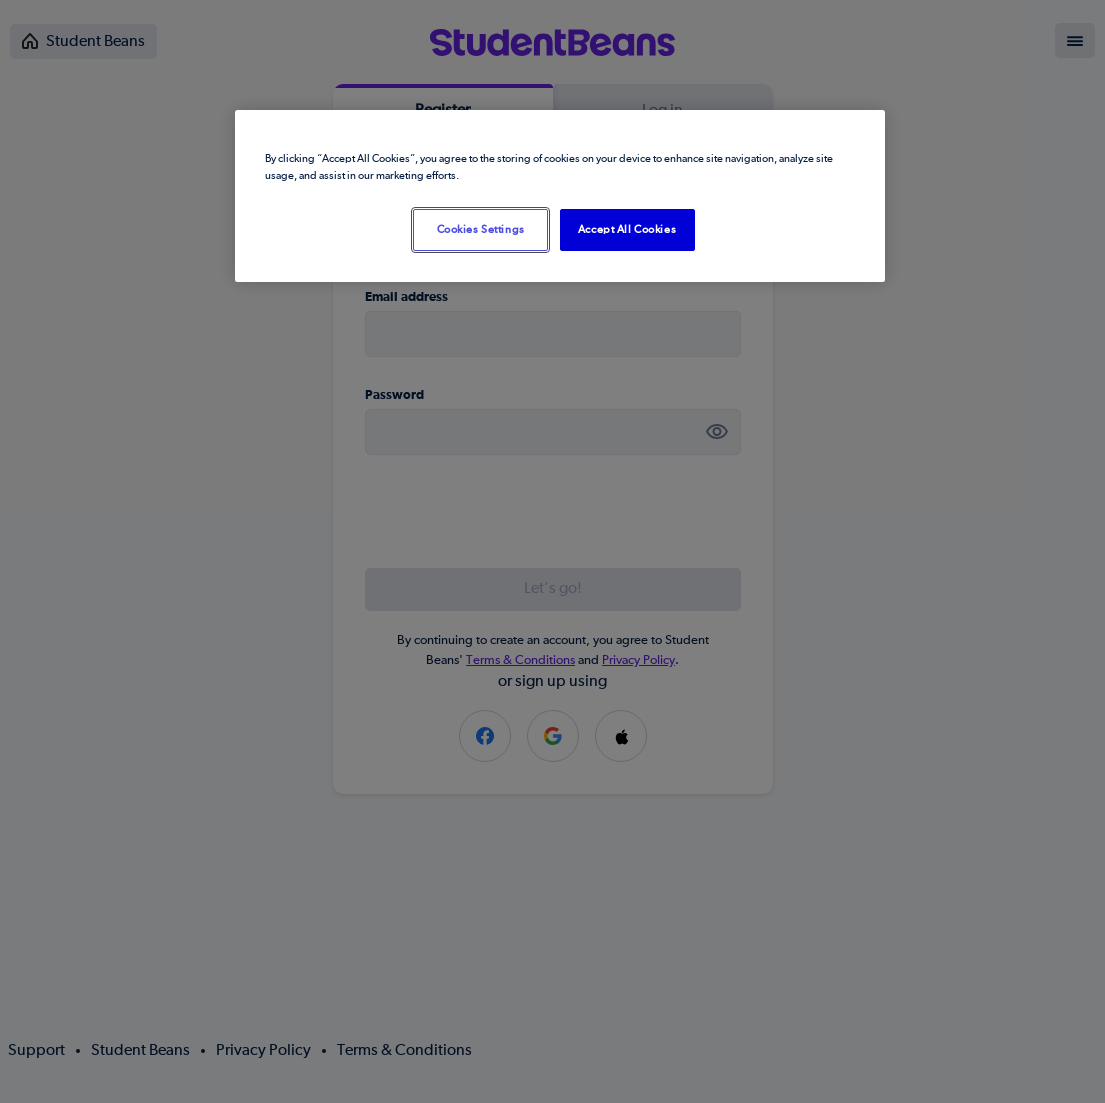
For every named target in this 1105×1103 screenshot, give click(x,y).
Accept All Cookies (627, 229)
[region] (560, 196)
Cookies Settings (481, 229)
